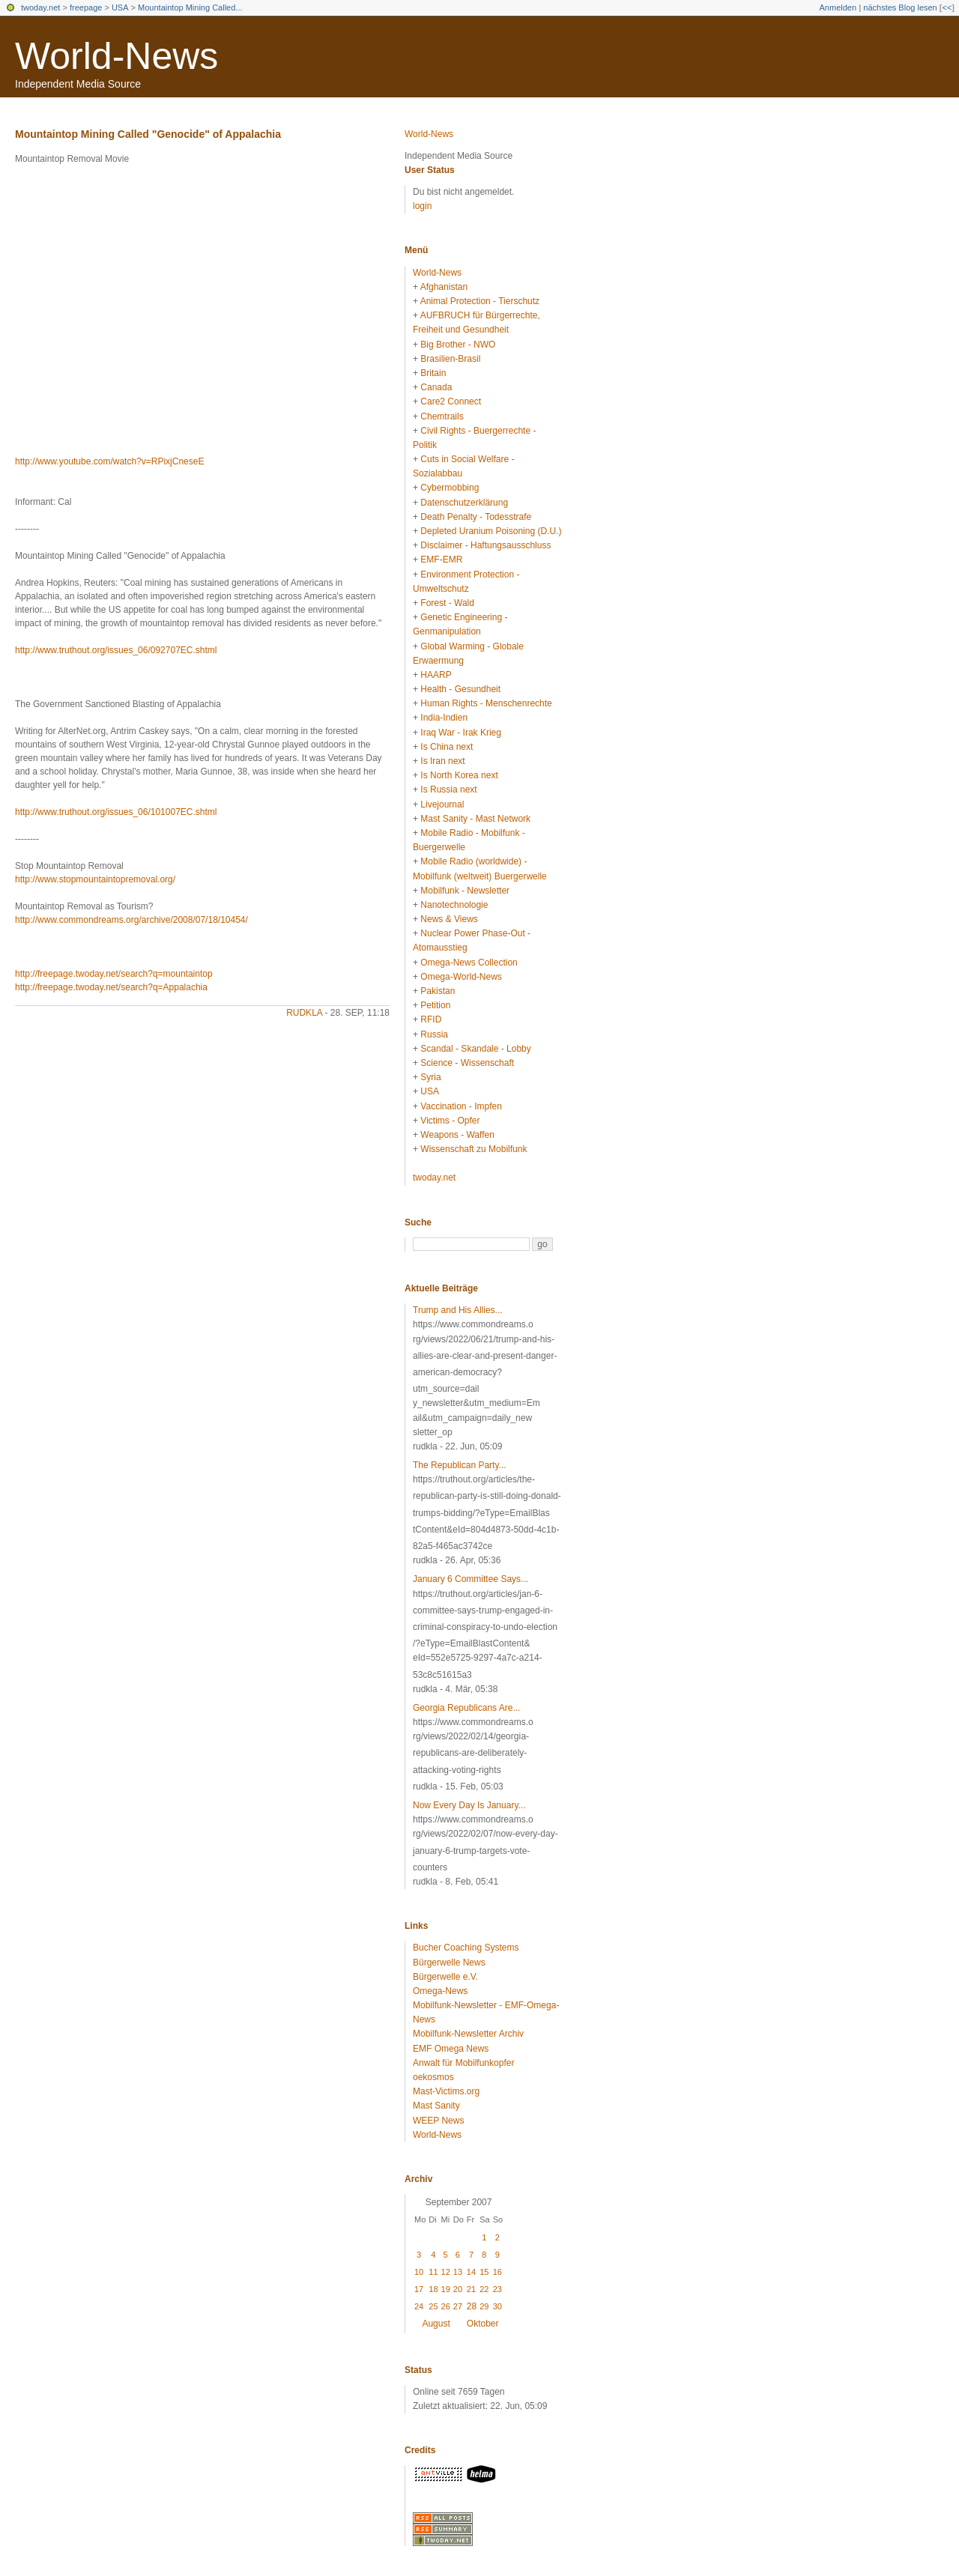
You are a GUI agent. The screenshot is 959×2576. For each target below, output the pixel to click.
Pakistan (437, 991)
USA (120, 7)
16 (497, 2271)
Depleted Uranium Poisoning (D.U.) (490, 531)
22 (484, 2289)
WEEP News (438, 2120)
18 (433, 2289)
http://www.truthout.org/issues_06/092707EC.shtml (116, 650)
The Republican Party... (459, 1465)
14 (471, 2271)
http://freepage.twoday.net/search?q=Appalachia (111, 987)
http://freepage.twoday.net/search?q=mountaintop (114, 974)
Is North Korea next (458, 775)
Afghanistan (444, 287)
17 (418, 2289)
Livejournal (442, 804)
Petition (435, 1005)
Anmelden (838, 7)
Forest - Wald (447, 603)
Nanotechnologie (454, 905)
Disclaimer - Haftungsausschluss (485, 545)
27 (457, 2306)
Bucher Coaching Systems (465, 1947)
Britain (433, 373)
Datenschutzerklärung (464, 502)
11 (433, 2271)
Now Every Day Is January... (469, 1805)
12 (445, 2271)
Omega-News (440, 1991)
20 (457, 2289)
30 (497, 2306)
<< (947, 7)
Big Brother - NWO (457, 344)
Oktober (483, 2323)
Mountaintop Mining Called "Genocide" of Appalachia (148, 134)
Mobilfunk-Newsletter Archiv (468, 2033)
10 (418, 2271)
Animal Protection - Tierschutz (479, 301)
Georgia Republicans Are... (466, 1708)
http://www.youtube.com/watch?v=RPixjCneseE (109, 461)
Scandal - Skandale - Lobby (475, 1048)
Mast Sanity (436, 2105)
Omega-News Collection (468, 962)
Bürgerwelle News (449, 1962)
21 (471, 2289)
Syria (430, 1077)
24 (418, 2306)
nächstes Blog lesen (900, 7)
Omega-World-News (460, 977)
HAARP (435, 675)
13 (457, 2271)
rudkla (304, 1012)
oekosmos (433, 2077)
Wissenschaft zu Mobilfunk (473, 1149)
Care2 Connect (450, 401)
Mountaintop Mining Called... (190, 7)
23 (497, 2289)
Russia (434, 1034)
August (436, 2323)
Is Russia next (448, 789)
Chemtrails (441, 416)
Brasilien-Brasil (450, 359)
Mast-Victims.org (446, 2091)
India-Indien (444, 717)
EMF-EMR (441, 559)
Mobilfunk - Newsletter (464, 890)
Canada (436, 387)
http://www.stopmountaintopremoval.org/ (95, 879)
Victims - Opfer (450, 1120)
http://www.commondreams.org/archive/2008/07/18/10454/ (131, 920)
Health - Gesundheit (460, 689)
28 (472, 2306)
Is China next (446, 747)
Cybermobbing (449, 487)
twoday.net (40, 7)
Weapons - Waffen (457, 1135)
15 (484, 2271)
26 (445, 2306)
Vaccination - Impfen (461, 1106)
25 (433, 2306)
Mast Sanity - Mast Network (475, 818)
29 (484, 2306)
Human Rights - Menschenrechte (485, 703)
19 (445, 2289)
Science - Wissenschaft (467, 1063)
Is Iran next (442, 761)
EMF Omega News (450, 2048)
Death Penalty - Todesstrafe (475, 517)
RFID (430, 1019)
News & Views (448, 919)
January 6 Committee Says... (470, 1579)
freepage (86, 7)
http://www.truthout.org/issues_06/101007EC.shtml (116, 812)
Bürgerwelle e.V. (445, 1977)
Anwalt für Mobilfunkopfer (463, 2063)
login (422, 206)
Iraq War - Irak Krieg (460, 732)
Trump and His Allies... (458, 1310)
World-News (116, 56)
